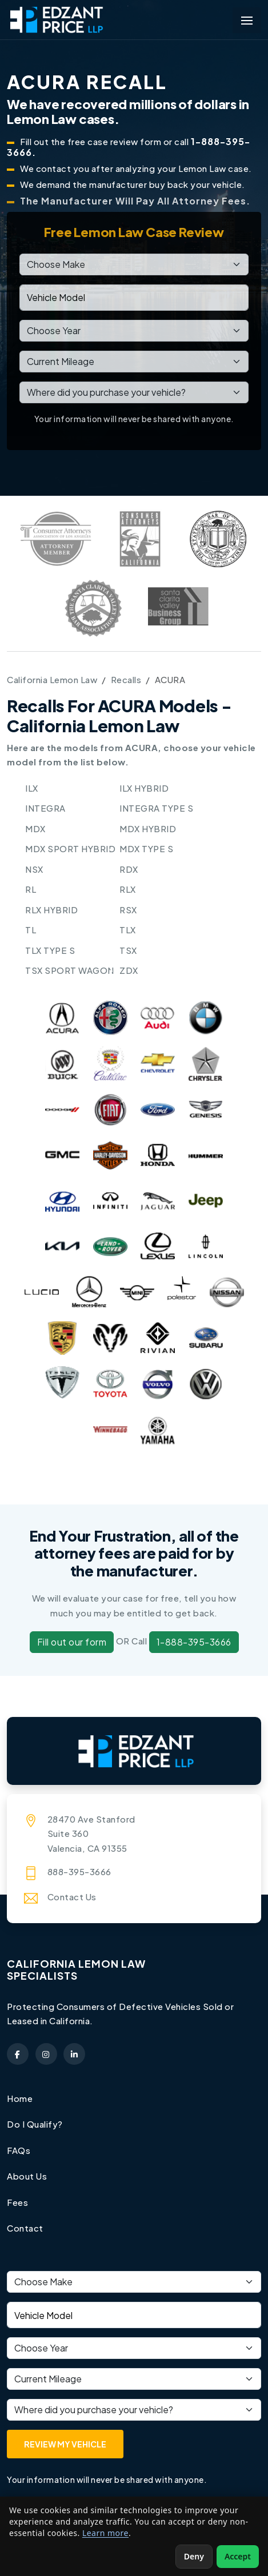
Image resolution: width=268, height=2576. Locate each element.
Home (20, 2098)
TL (30, 929)
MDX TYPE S (146, 848)
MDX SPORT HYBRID (70, 848)
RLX (127, 889)
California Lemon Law (52, 679)
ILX (31, 788)
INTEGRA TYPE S (156, 808)
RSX (128, 909)
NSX (34, 869)
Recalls (126, 679)
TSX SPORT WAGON (69, 970)
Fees (17, 2202)
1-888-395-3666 (194, 1642)
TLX (127, 929)
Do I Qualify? (35, 2123)
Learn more (105, 2532)
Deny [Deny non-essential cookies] (194, 2556)
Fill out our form (72, 1642)
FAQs (18, 2150)
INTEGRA (45, 808)
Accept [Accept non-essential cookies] (238, 2556)
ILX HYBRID (144, 788)
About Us (27, 2175)
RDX (128, 869)
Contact (25, 2227)
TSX (128, 950)
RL (30, 889)
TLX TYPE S (50, 950)
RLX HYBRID (51, 909)
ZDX (128, 970)
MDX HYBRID (147, 828)
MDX (35, 828)
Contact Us (72, 1896)
